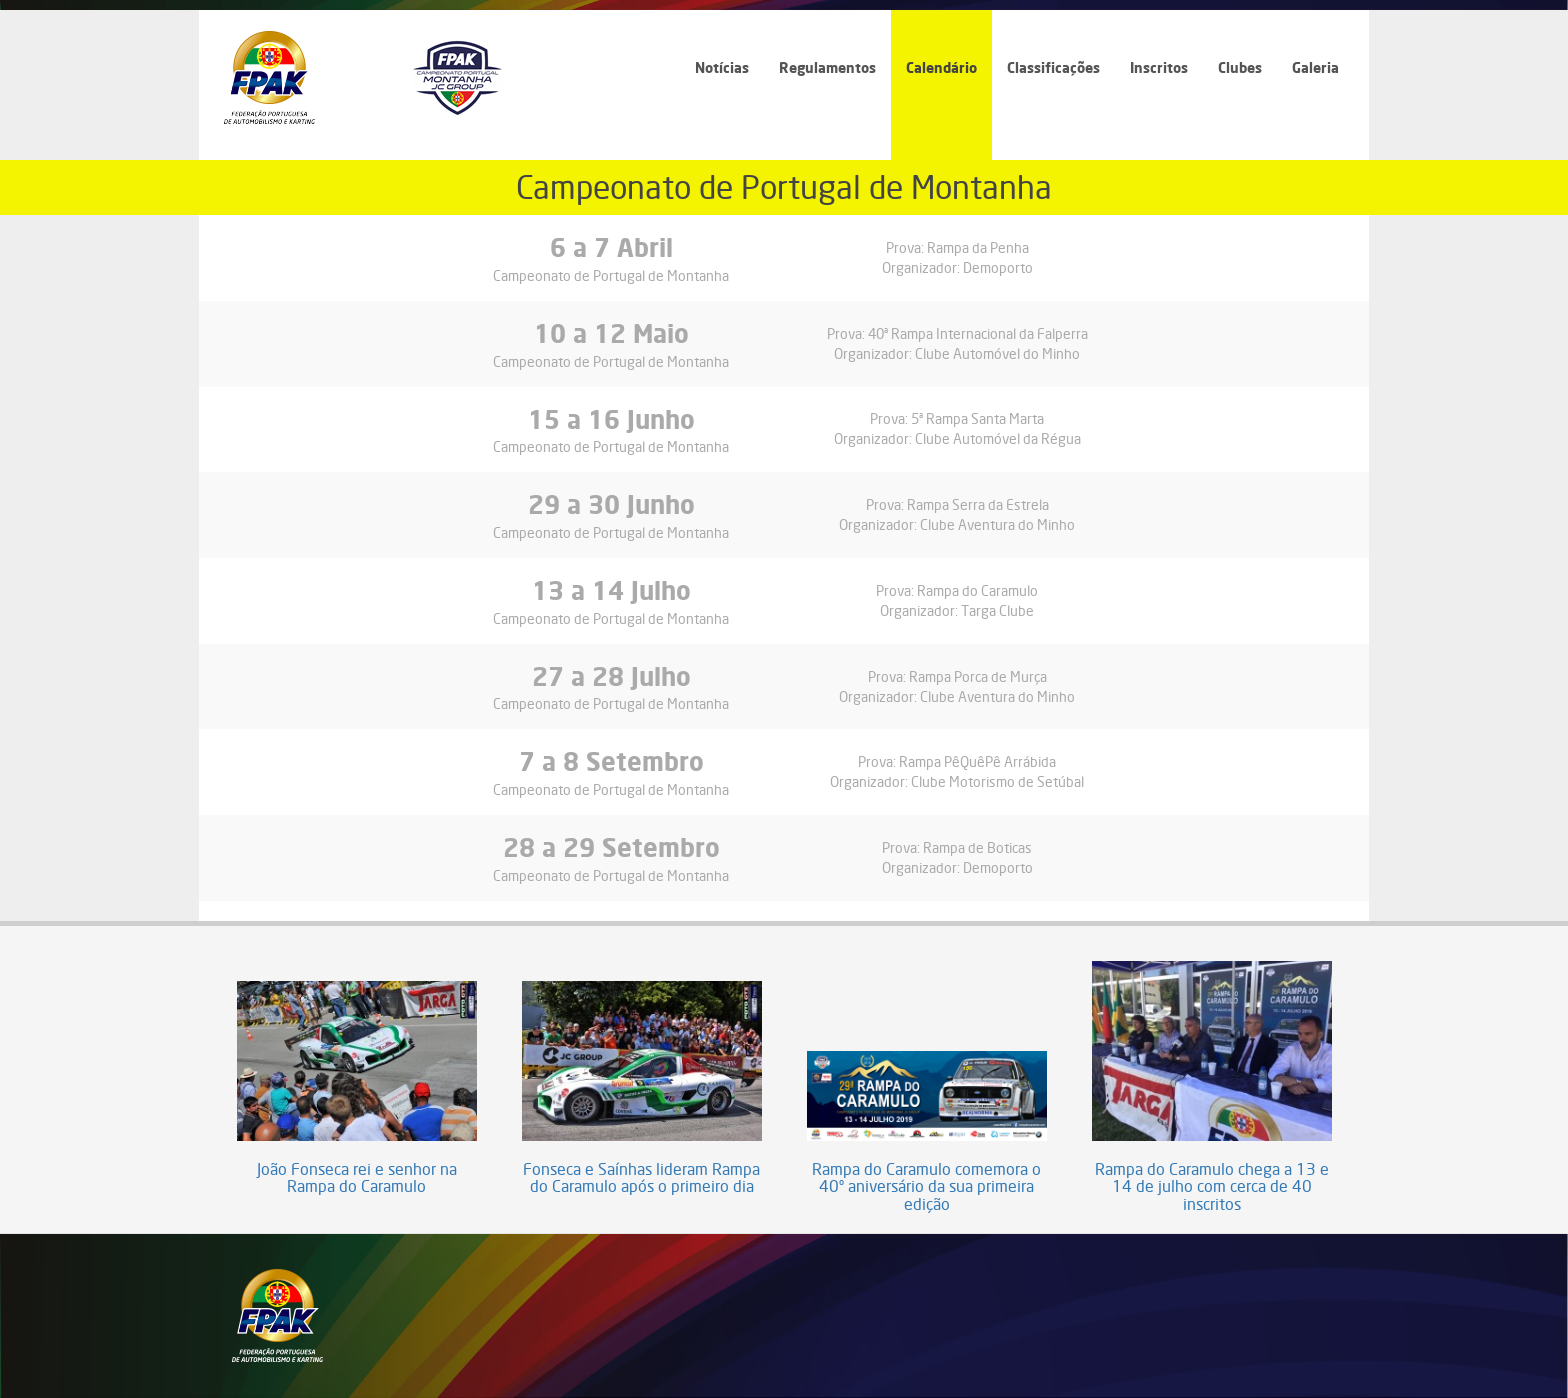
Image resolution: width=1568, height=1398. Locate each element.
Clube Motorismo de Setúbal (997, 781)
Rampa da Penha (978, 247)
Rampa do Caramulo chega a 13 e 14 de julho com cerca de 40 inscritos (1212, 1187)
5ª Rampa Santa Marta (977, 418)
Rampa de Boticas (977, 847)
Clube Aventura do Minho (997, 524)
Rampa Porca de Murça (978, 676)
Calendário (941, 67)
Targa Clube (997, 610)
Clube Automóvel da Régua (998, 438)
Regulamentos (827, 67)
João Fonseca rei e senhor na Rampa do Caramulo (357, 1178)
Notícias (722, 67)
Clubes (1240, 67)
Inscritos (1159, 67)
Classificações (1053, 67)
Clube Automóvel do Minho (997, 353)
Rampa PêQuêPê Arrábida (977, 761)
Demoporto (998, 267)
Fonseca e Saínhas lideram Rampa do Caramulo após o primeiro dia (641, 1178)
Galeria (1315, 67)
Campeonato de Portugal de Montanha (611, 275)
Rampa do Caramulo (977, 590)
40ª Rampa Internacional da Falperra (978, 333)
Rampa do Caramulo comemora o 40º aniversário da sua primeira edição (926, 1187)
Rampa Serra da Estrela (978, 504)
